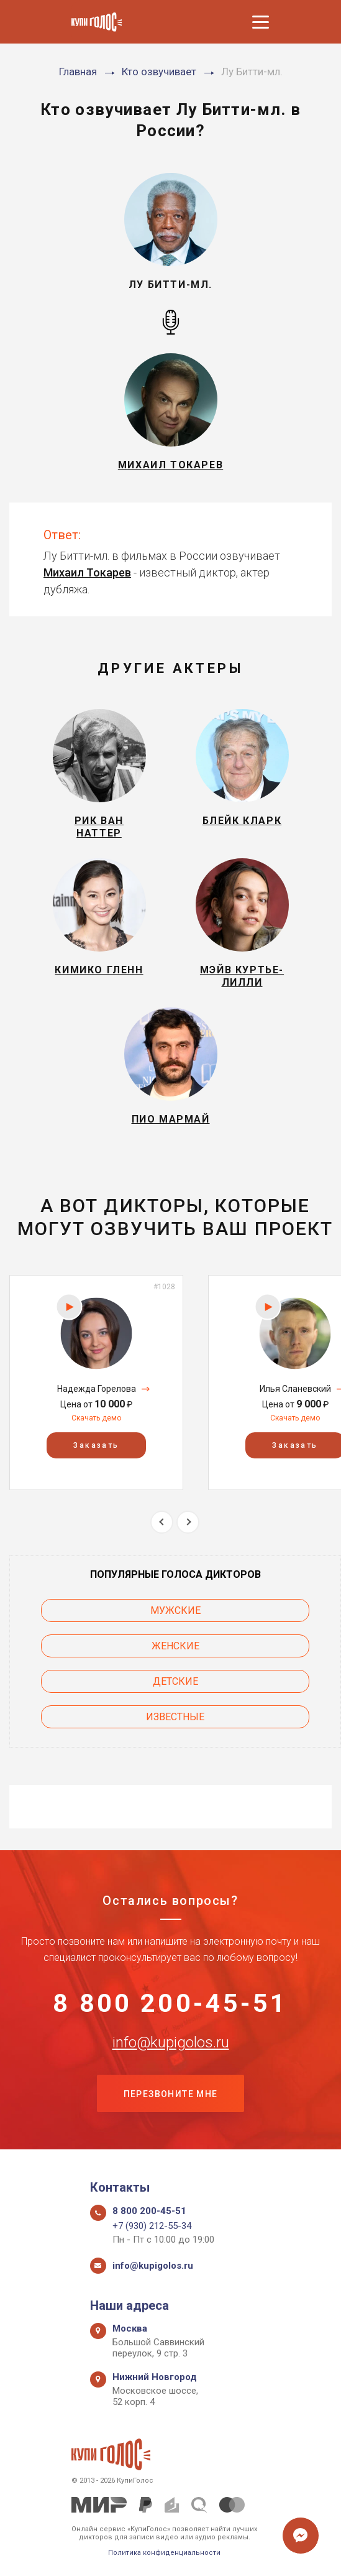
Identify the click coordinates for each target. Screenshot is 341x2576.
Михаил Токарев (87, 572)
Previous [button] (161, 1522)
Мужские (175, 1610)
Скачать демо (96, 1418)
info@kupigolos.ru (170, 2043)
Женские (175, 1646)
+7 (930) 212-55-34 (151, 2225)
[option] (96, 1382)
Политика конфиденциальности (164, 2553)
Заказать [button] (96, 1445)
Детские (175, 1681)
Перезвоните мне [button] (171, 2095)
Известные (175, 1717)
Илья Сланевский (295, 1389)
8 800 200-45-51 (170, 2004)
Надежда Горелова (96, 1389)
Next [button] (187, 1522)
